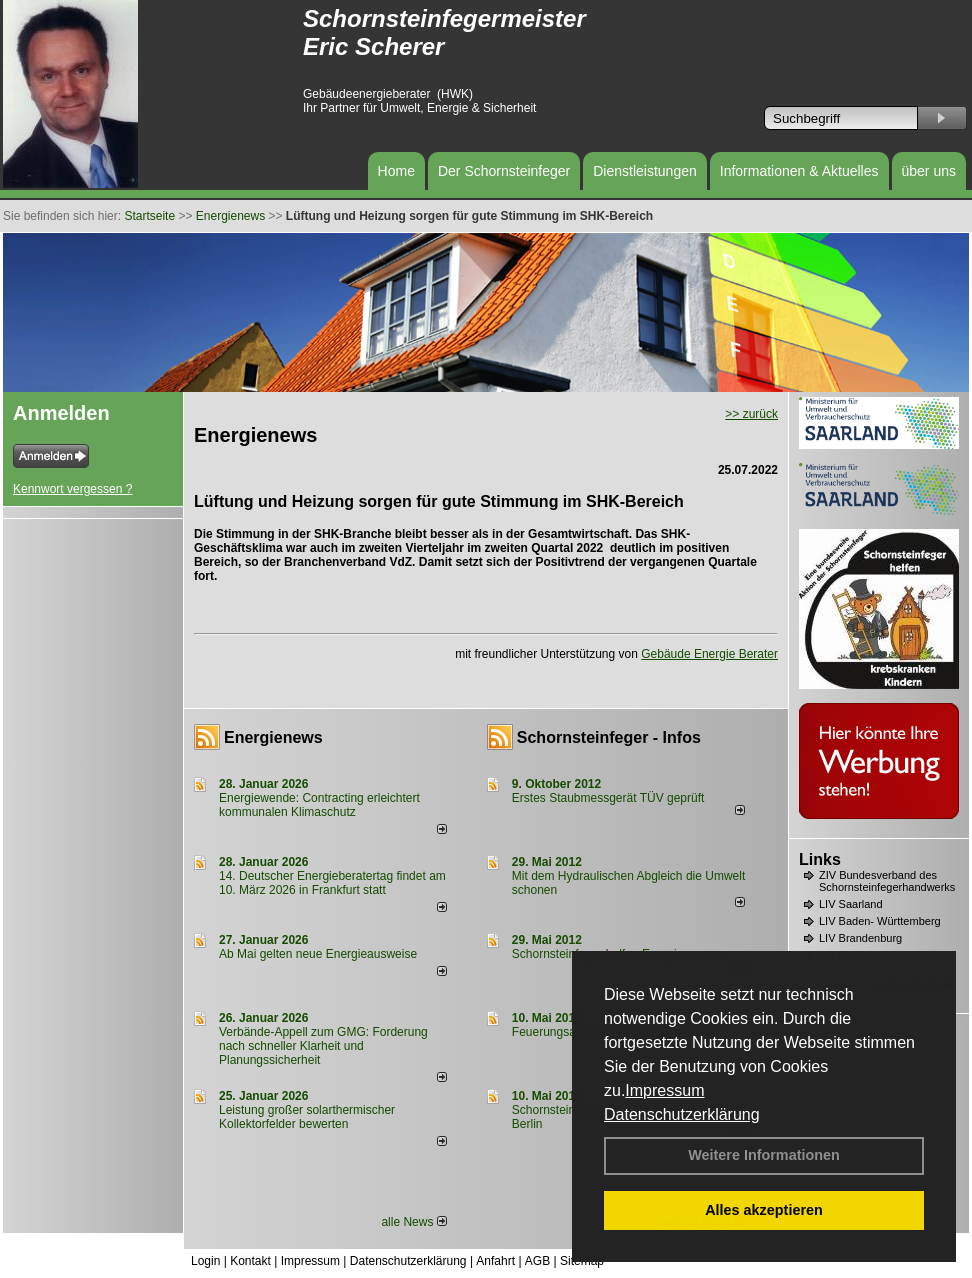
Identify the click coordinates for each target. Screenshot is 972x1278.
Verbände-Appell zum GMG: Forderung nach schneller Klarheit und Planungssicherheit (323, 1046)
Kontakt (250, 1261)
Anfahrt (495, 1261)
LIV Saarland (851, 904)
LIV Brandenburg (860, 938)
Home (396, 171)
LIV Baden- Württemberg (880, 921)
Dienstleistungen (645, 171)
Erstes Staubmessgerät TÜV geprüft (608, 798)
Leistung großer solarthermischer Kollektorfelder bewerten (307, 1117)
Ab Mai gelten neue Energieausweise (318, 954)
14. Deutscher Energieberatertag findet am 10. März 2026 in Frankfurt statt (332, 883)
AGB (537, 1261)
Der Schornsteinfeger (504, 171)
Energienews (273, 737)
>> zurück (751, 414)
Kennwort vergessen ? (72, 489)
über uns (929, 171)
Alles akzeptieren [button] (764, 1210)
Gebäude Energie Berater (709, 654)
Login (205, 1261)
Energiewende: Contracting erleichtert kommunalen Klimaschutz (319, 805)
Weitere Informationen (764, 1155)
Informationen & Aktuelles (799, 171)
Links (820, 859)
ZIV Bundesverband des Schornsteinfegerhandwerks (887, 881)
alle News (413, 1222)
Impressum (664, 1090)
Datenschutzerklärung (682, 1114)
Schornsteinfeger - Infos (609, 737)
